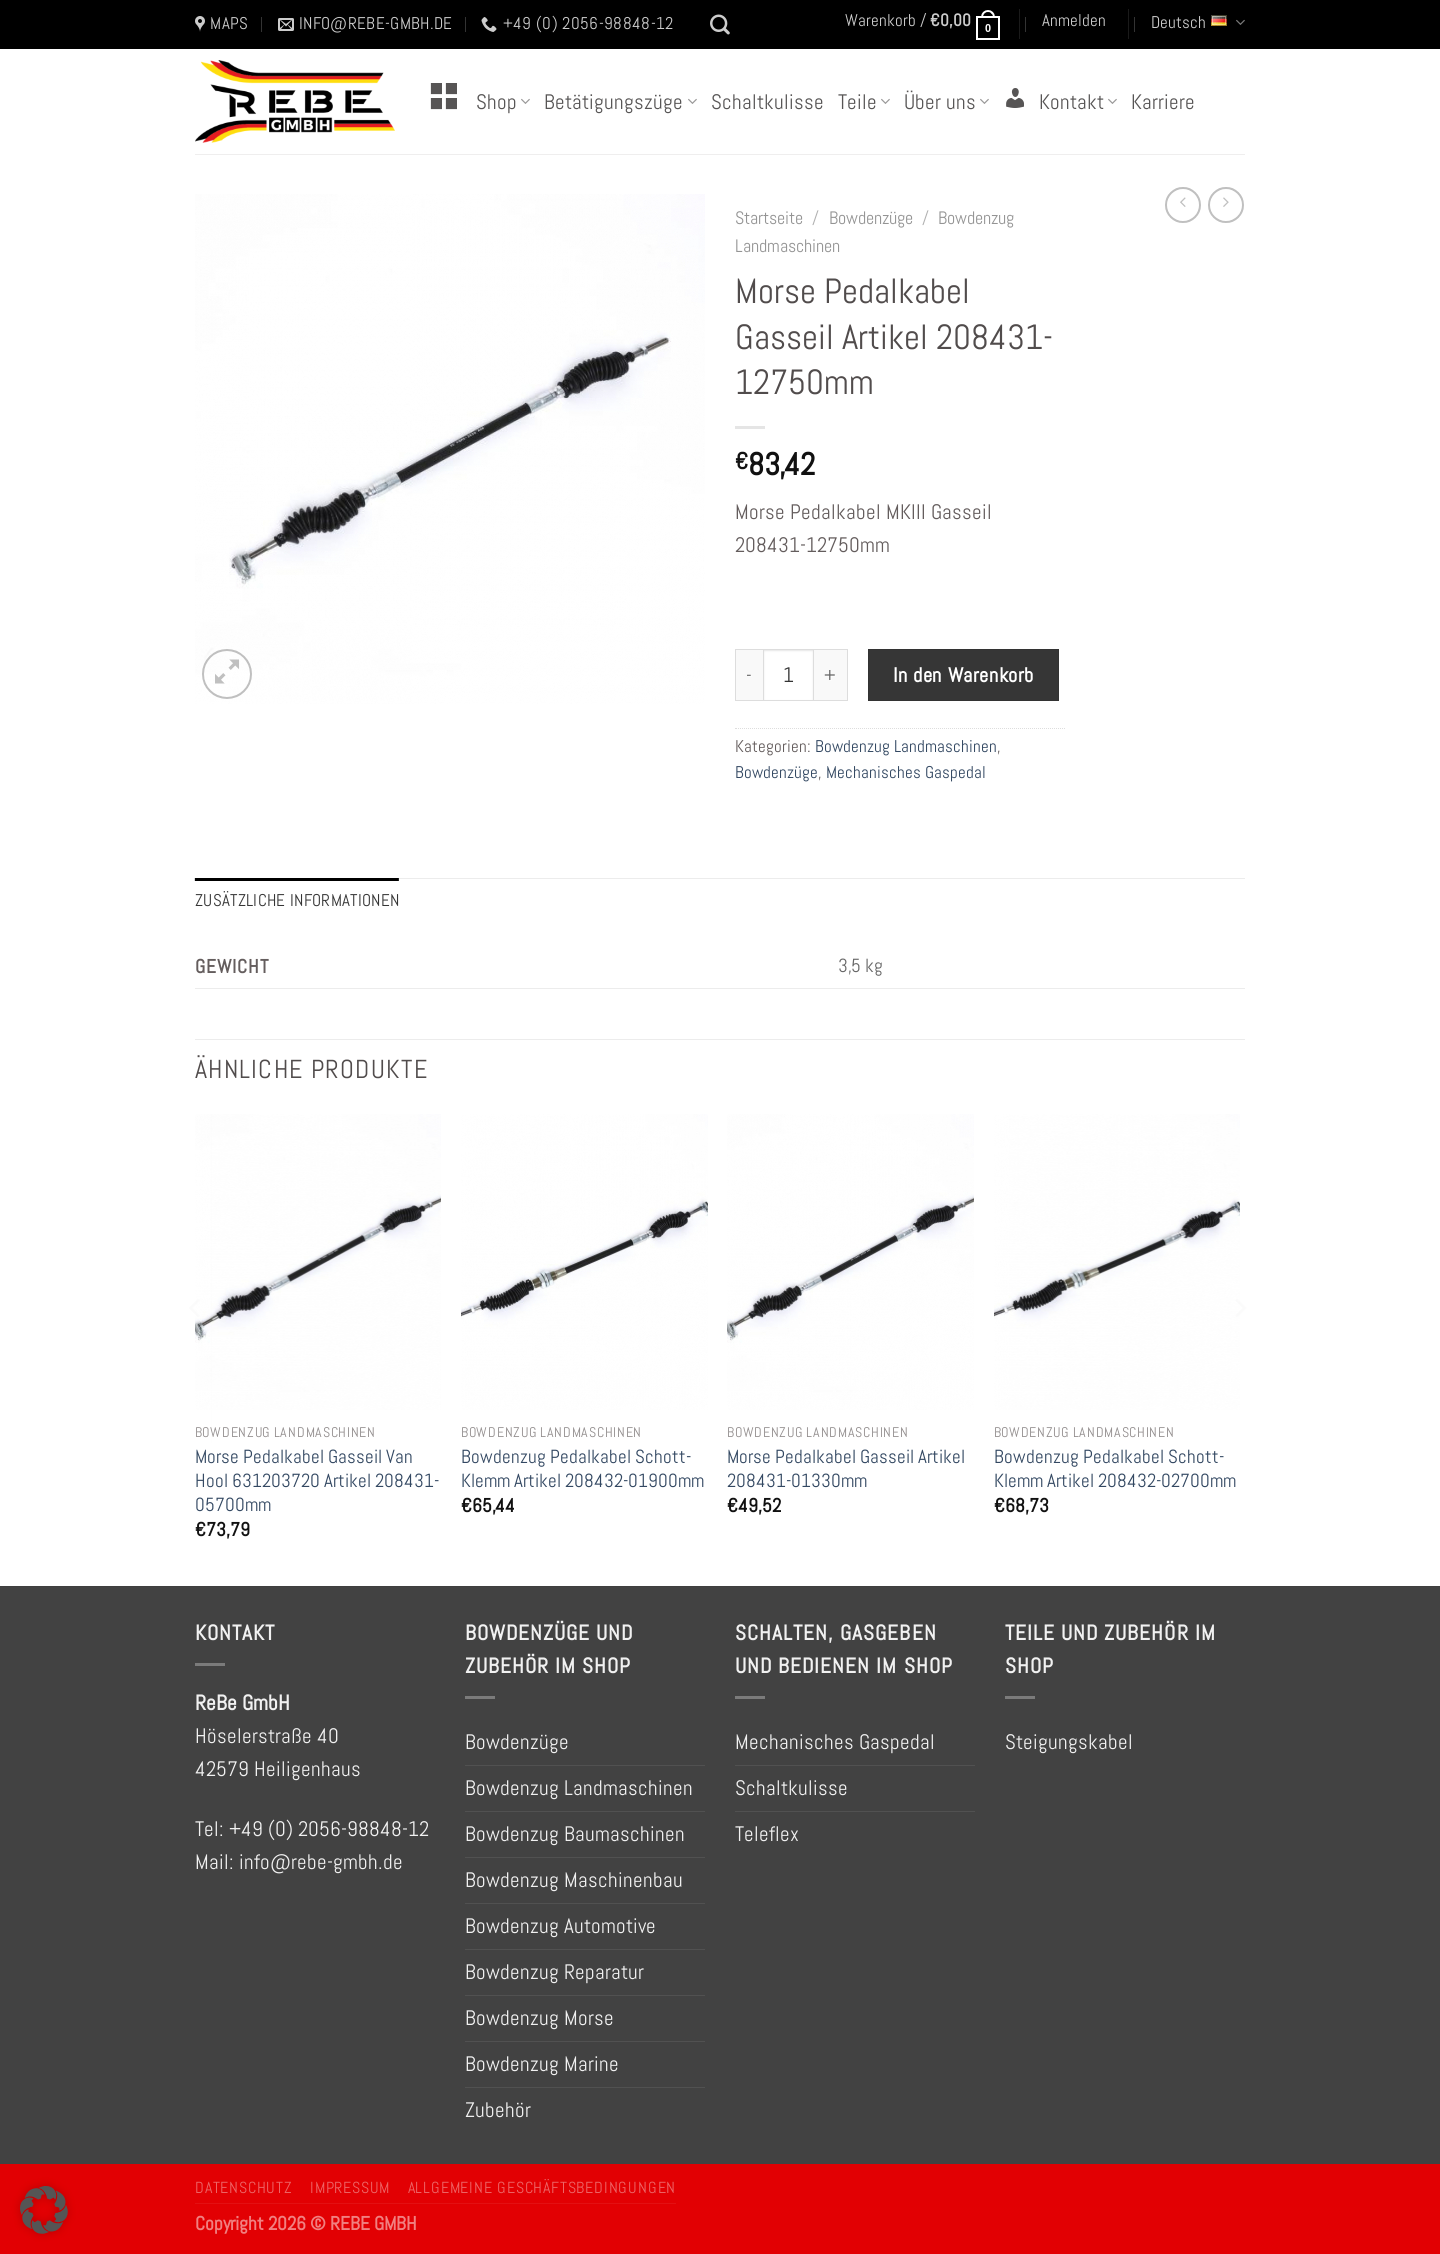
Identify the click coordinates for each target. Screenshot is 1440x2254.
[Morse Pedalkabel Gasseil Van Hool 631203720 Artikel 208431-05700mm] (318, 1262)
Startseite (769, 218)
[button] (44, 2210)
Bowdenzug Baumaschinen (575, 1834)
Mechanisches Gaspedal (906, 772)
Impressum (350, 2188)
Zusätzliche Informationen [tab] (297, 900)
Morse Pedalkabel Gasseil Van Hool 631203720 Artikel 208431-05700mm (317, 1480)
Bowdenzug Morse (539, 2018)
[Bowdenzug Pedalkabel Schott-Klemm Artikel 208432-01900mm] (584, 1262)
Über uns (946, 102)
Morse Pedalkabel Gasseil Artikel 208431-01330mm (846, 1468)
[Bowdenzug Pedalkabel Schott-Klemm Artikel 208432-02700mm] (1117, 1262)
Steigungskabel (1069, 1742)
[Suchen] (720, 25)
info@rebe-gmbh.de (321, 1862)
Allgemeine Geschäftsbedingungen (542, 2188)
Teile (864, 102)
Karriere (1163, 102)
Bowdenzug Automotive (560, 1926)
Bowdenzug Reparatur (554, 1972)
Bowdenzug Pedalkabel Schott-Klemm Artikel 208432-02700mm (1115, 1468)
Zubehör (498, 2110)
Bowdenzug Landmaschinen (906, 746)
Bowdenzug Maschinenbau (574, 1880)
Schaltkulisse (767, 102)
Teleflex (767, 1834)
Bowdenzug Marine (542, 2064)
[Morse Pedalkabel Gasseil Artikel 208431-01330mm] (850, 1262)
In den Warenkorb (963, 675)
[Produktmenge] (789, 675)
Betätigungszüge (620, 102)
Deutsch (1198, 22)
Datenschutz (244, 2188)
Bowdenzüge (871, 218)
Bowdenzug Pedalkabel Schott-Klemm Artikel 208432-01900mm (582, 1468)
